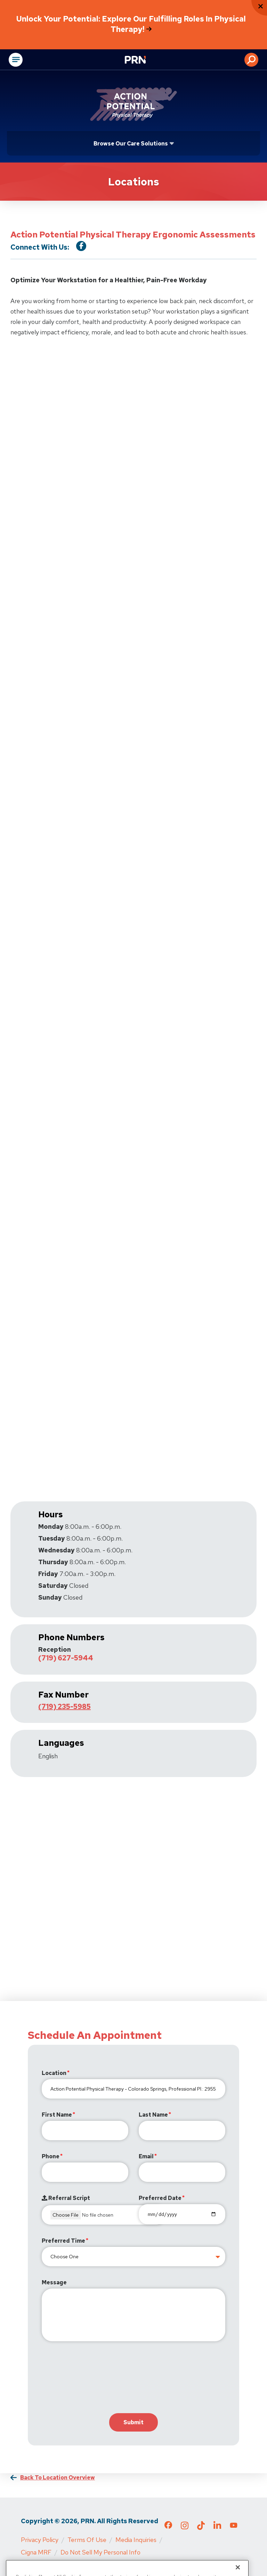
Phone (50, 2156)
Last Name (153, 2114)
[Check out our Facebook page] (168, 2526)
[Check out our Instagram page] (184, 2527)
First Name (57, 2114)
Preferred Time (63, 2240)
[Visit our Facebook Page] (81, 246)
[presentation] (94, 2378)
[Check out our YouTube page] (233, 2526)
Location (54, 2073)
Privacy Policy (39, 2540)
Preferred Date (160, 2198)
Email (146, 2156)
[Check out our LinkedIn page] (217, 2527)
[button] (251, 60)
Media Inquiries (135, 2540)
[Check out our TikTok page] (201, 2527)
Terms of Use (86, 2540)
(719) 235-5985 (64, 1706)
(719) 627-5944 (65, 1657)
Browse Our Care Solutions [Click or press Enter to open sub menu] (131, 143)
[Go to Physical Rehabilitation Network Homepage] (144, 60)
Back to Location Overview (57, 2477)
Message (54, 2282)
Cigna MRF (36, 2552)
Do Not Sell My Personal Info (100, 2552)
